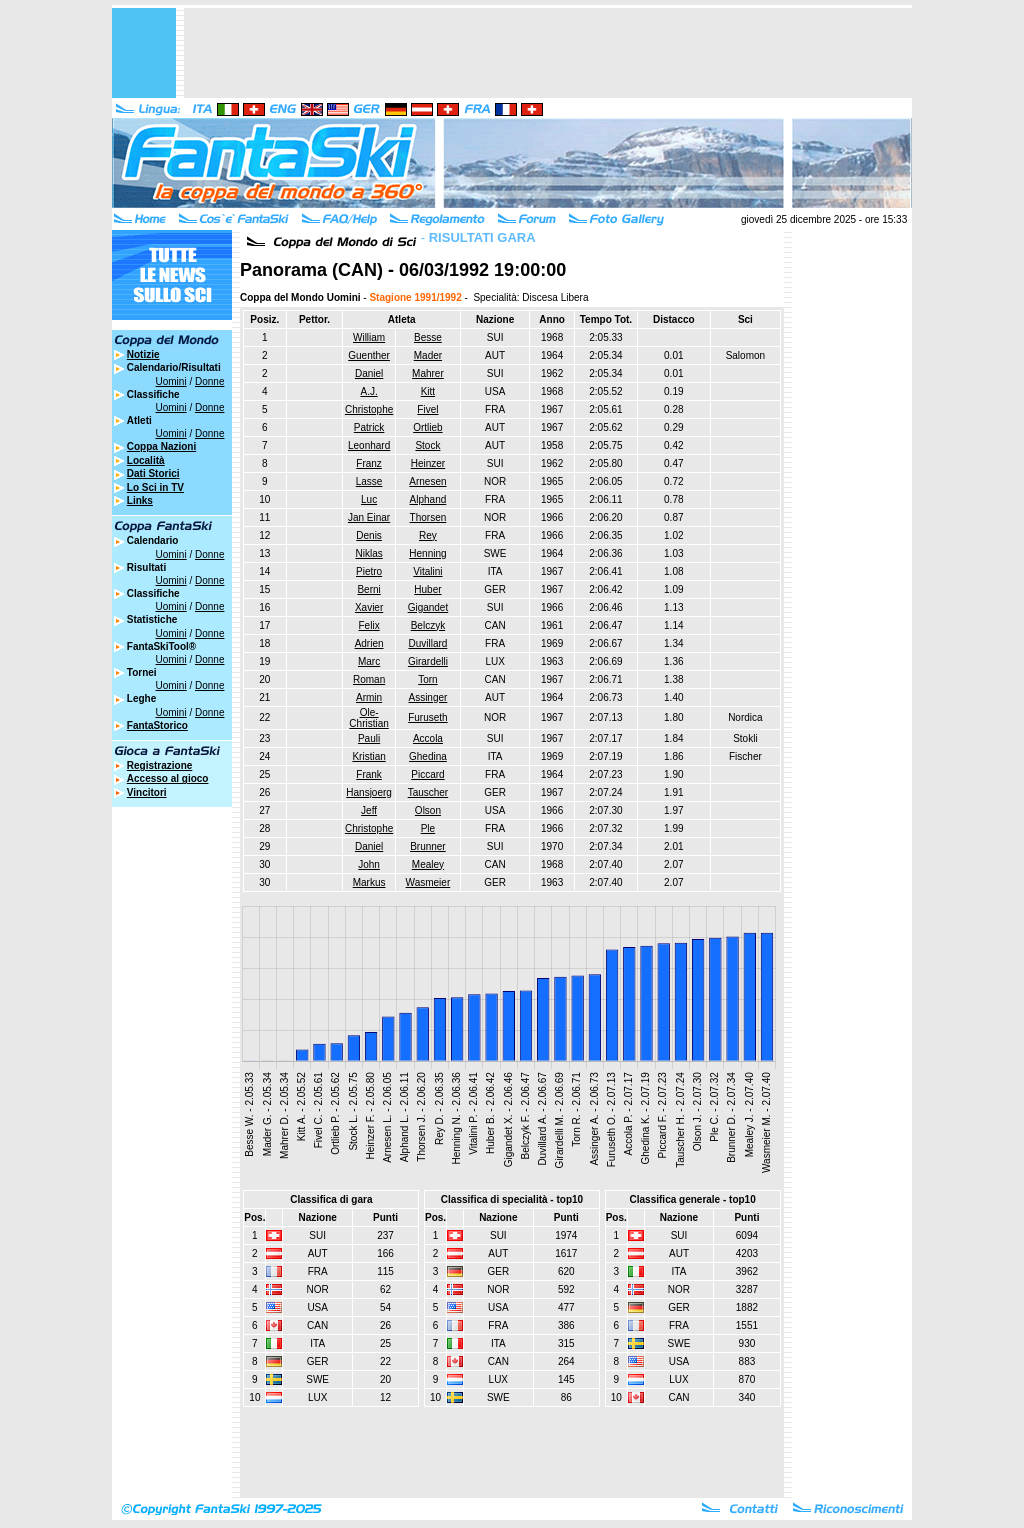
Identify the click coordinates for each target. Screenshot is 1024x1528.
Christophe (369, 409)
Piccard (427, 774)
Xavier (369, 607)
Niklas (368, 553)
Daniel (369, 373)
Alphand (428, 499)
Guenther (369, 355)
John (369, 864)
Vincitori (147, 792)
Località (146, 460)
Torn (427, 679)
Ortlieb (427, 427)
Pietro (369, 571)
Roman (369, 679)
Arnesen (427, 481)
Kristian (368, 756)
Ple (428, 828)
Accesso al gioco (168, 778)
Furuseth (427, 717)
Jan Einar (369, 517)
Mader (428, 355)
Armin (369, 697)
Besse (428, 337)
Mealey (428, 864)
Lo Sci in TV (155, 487)
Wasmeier (428, 882)
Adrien (369, 643)
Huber (427, 589)
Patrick (369, 427)
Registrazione (160, 765)
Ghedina (428, 756)
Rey (428, 535)
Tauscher (428, 792)
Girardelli (428, 661)
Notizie (143, 354)
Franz (369, 463)
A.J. (368, 391)
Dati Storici (153, 473)
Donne (209, 381)
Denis (369, 535)
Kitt (428, 391)
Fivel (427, 409)
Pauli (369, 738)
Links (140, 500)
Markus (369, 882)
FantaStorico (157, 725)
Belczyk (428, 625)
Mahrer (428, 373)
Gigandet (428, 607)
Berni (368, 589)
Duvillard (427, 643)
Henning (427, 553)
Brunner (428, 846)
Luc (369, 499)
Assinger (427, 697)
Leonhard (369, 445)
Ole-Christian (368, 718)
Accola (428, 738)
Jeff (369, 810)
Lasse (369, 481)
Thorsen (428, 517)
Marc (369, 661)
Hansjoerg (369, 792)
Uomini (171, 381)
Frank (369, 774)
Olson (428, 810)
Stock (427, 445)
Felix (369, 625)
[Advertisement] (548, 53)
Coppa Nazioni (161, 446)
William (369, 337)
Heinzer (428, 463)
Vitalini (427, 571)
